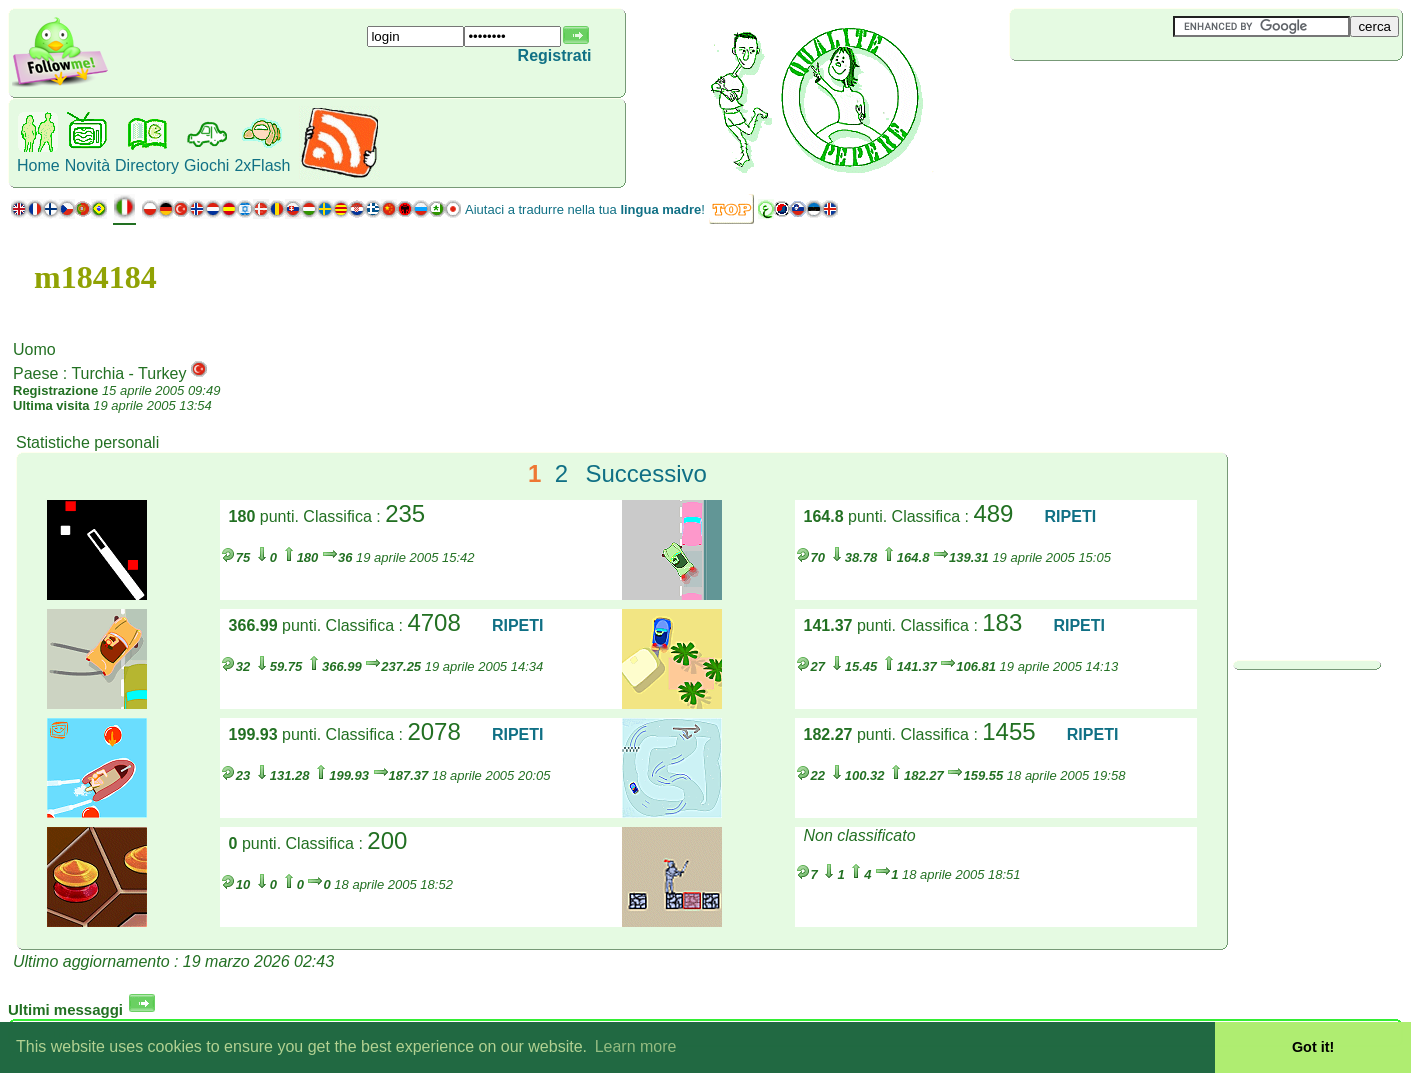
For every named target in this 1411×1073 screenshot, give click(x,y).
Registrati (555, 55)
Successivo (645, 473)
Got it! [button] (1313, 1047)
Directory (147, 165)
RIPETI (1071, 516)
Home (38, 165)
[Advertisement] (1129, 94)
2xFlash (262, 165)
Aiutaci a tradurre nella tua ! (585, 209)
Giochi (206, 165)
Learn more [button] (636, 1046)
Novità (87, 165)
